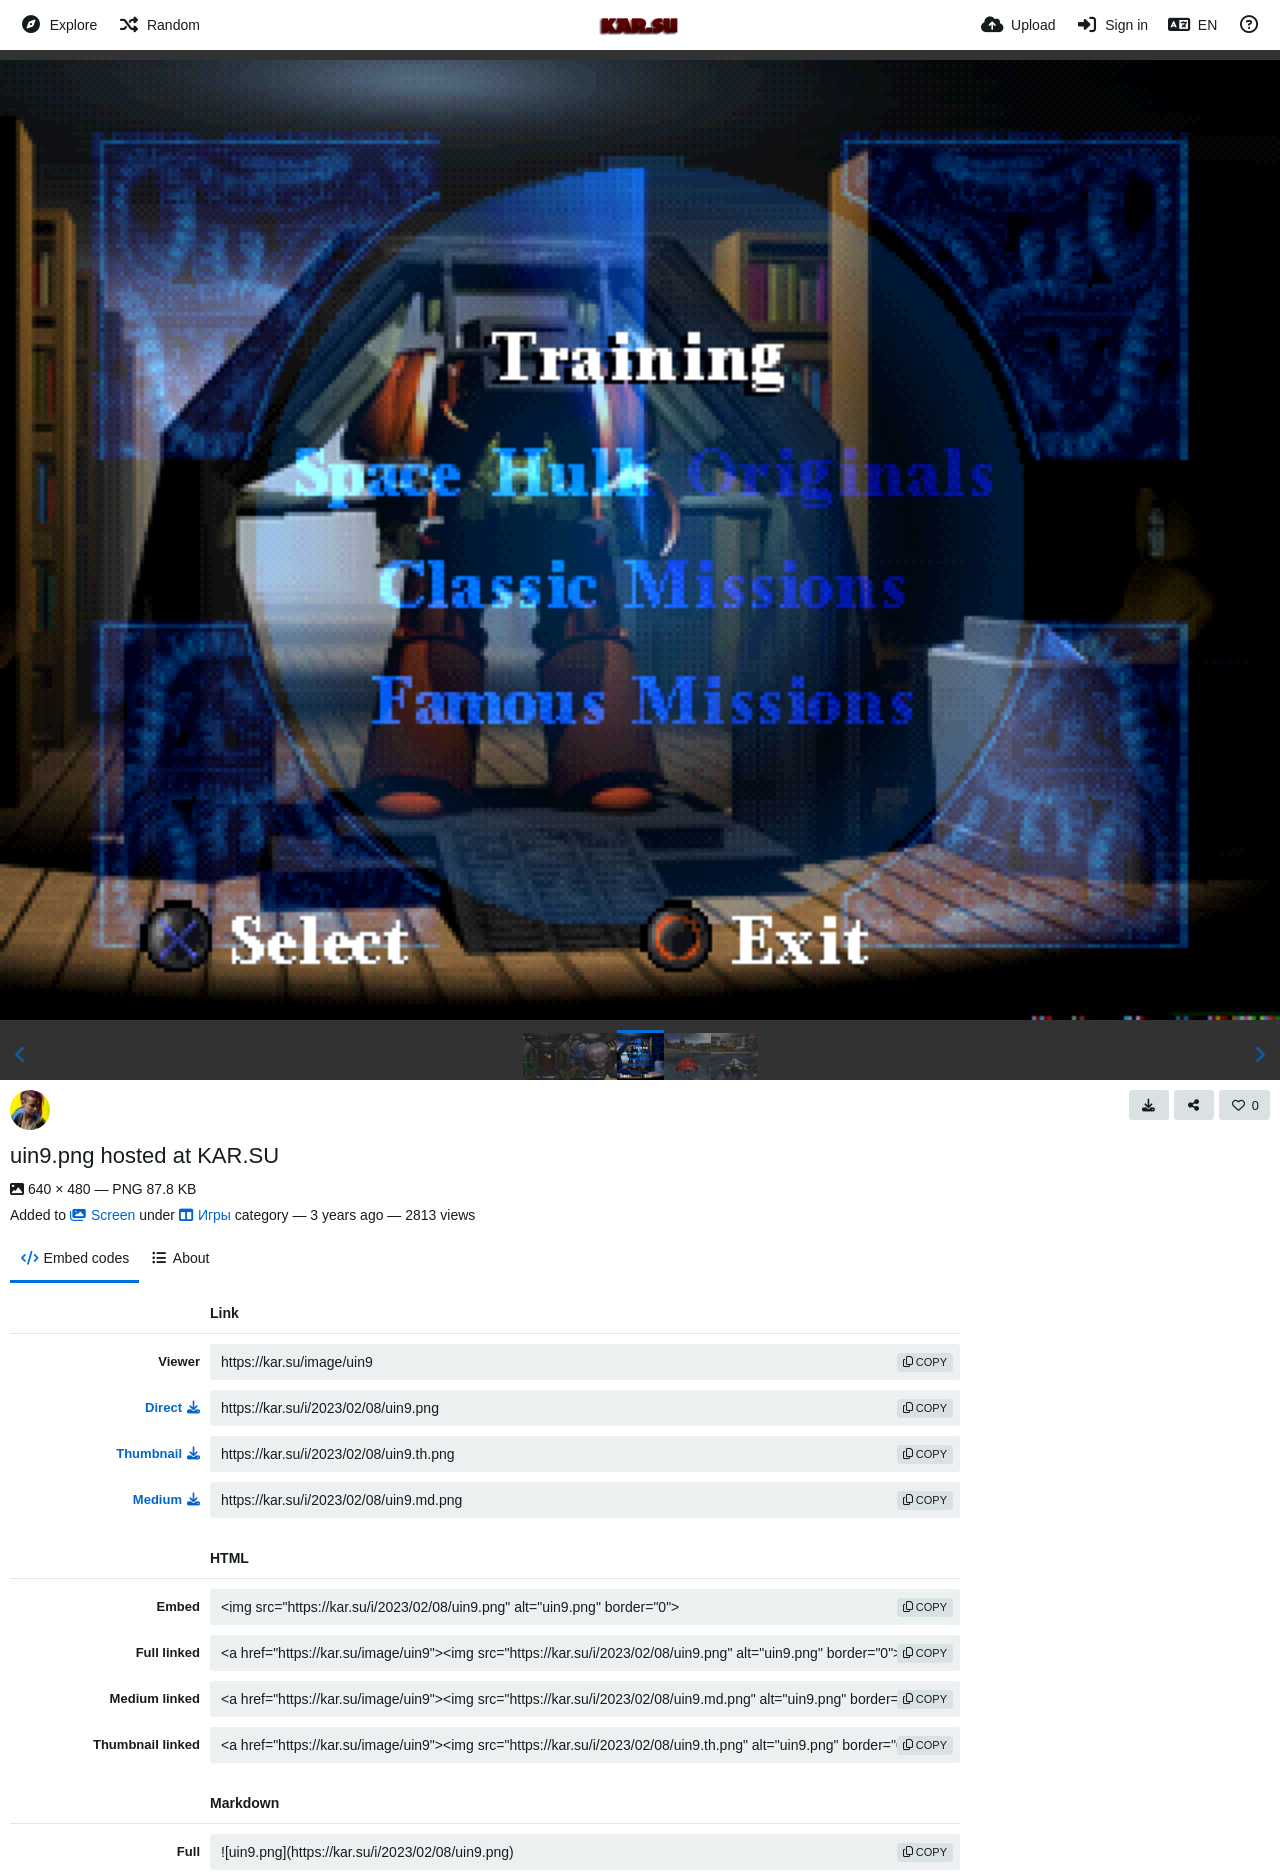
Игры (205, 1215)
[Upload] (1018, 25)
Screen (102, 1215)
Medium (166, 1499)
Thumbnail (158, 1453)
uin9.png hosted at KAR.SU (144, 1155)
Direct (172, 1407)
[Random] (158, 25)
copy (925, 1362)
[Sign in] (1111, 25)
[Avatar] (30, 1110)
